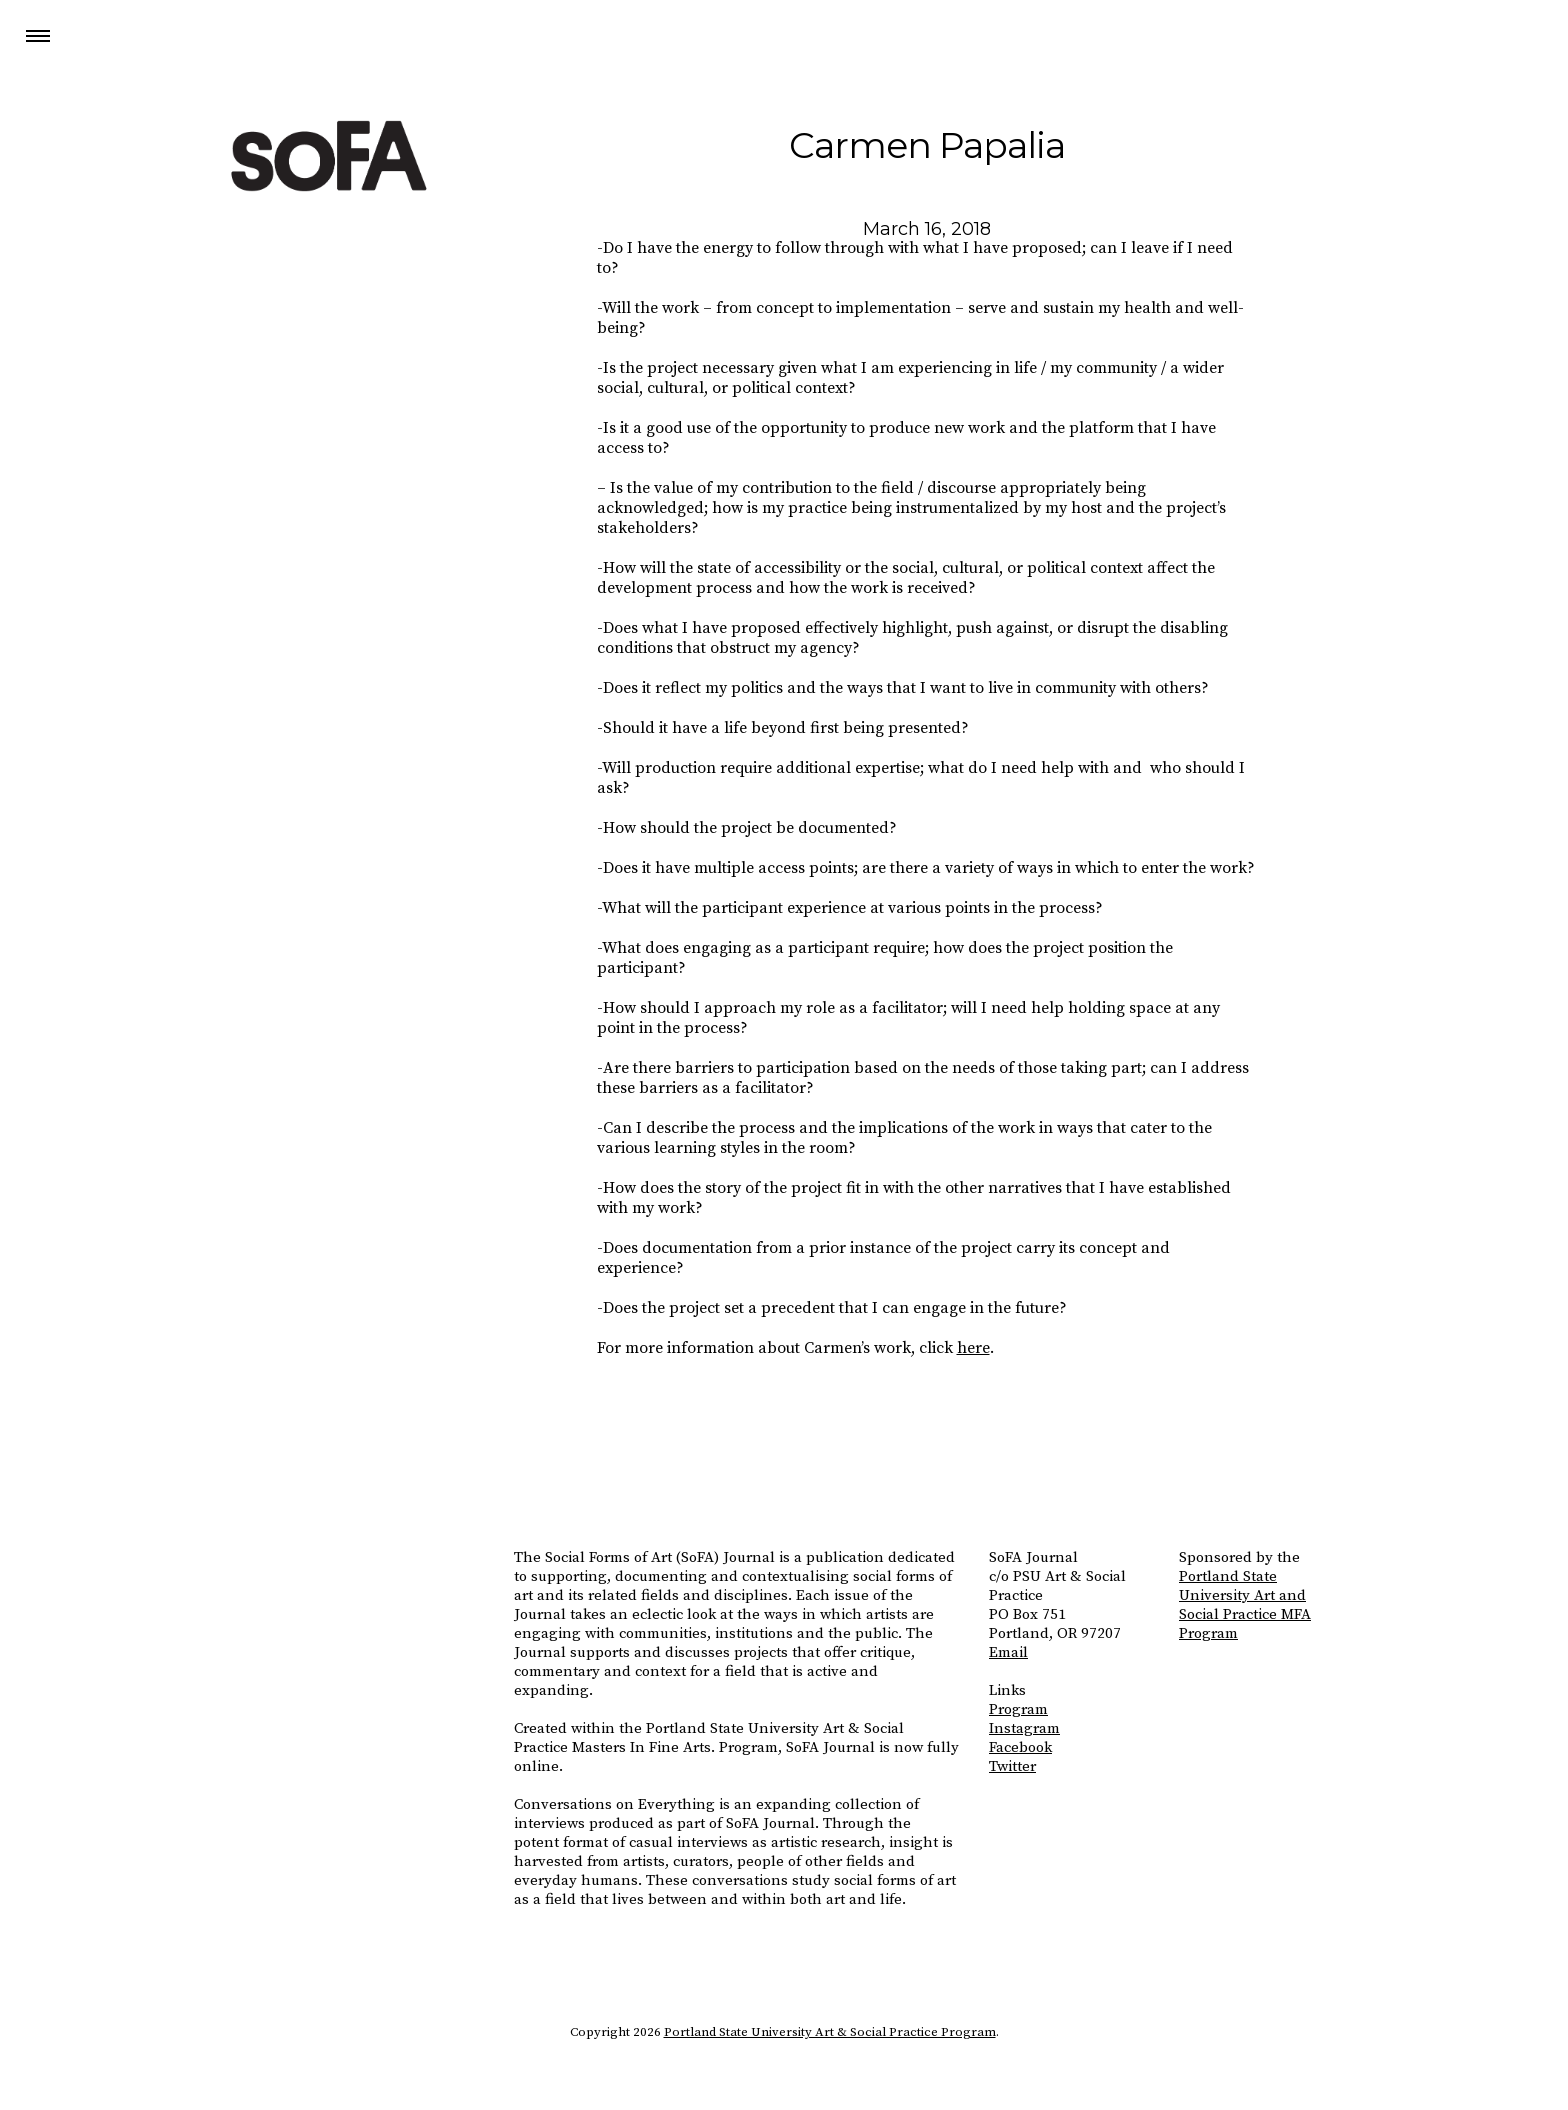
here (973, 1348)
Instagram (1024, 1728)
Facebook (1020, 1747)
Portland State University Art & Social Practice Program (830, 2032)
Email (1008, 1652)
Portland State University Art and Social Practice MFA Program (1245, 1605)
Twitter (1012, 1766)
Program (1018, 1709)
